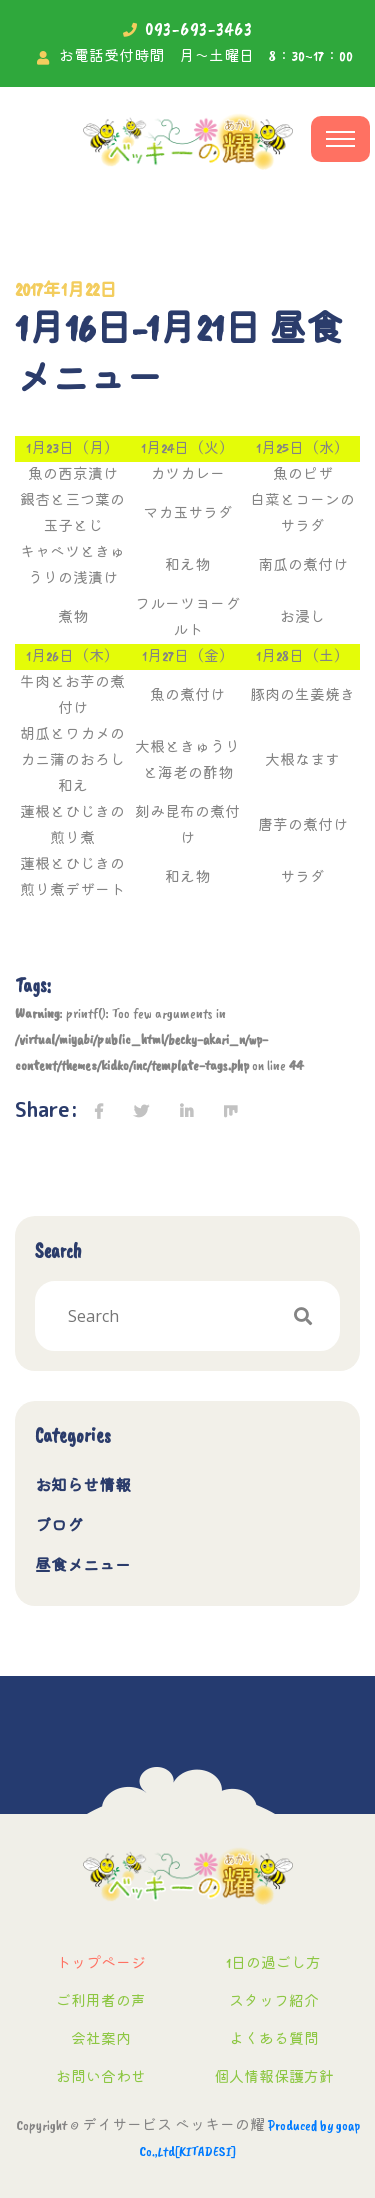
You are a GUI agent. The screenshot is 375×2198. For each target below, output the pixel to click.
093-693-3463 (199, 29)
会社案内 (101, 2039)
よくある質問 (274, 2039)
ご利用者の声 (101, 2001)
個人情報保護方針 (274, 2077)
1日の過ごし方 (273, 1963)
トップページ (101, 1963)
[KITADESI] (205, 2151)
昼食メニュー (83, 1566)
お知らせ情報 (83, 1486)
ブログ (59, 1526)
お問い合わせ (101, 2077)
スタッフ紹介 (274, 2001)
